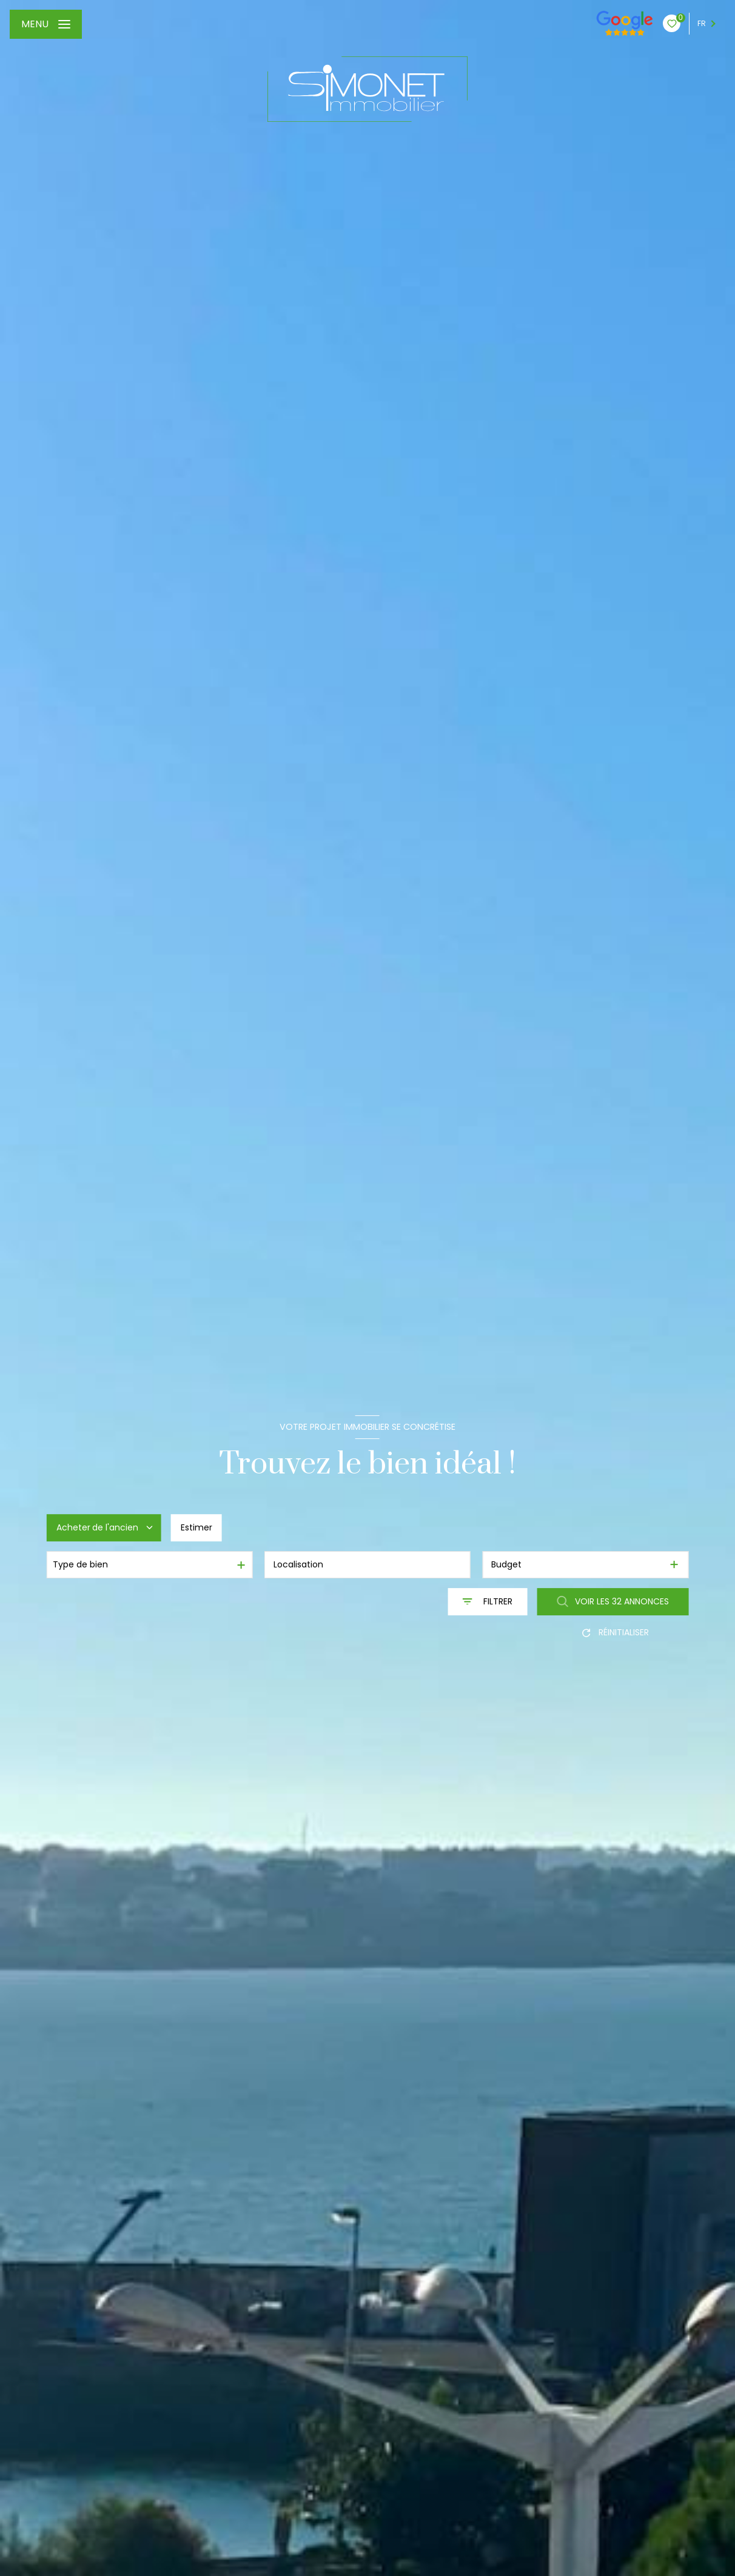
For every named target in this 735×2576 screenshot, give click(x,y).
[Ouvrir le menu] (46, 24)
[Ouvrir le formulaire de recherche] (487, 1601)
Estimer (196, 1527)
